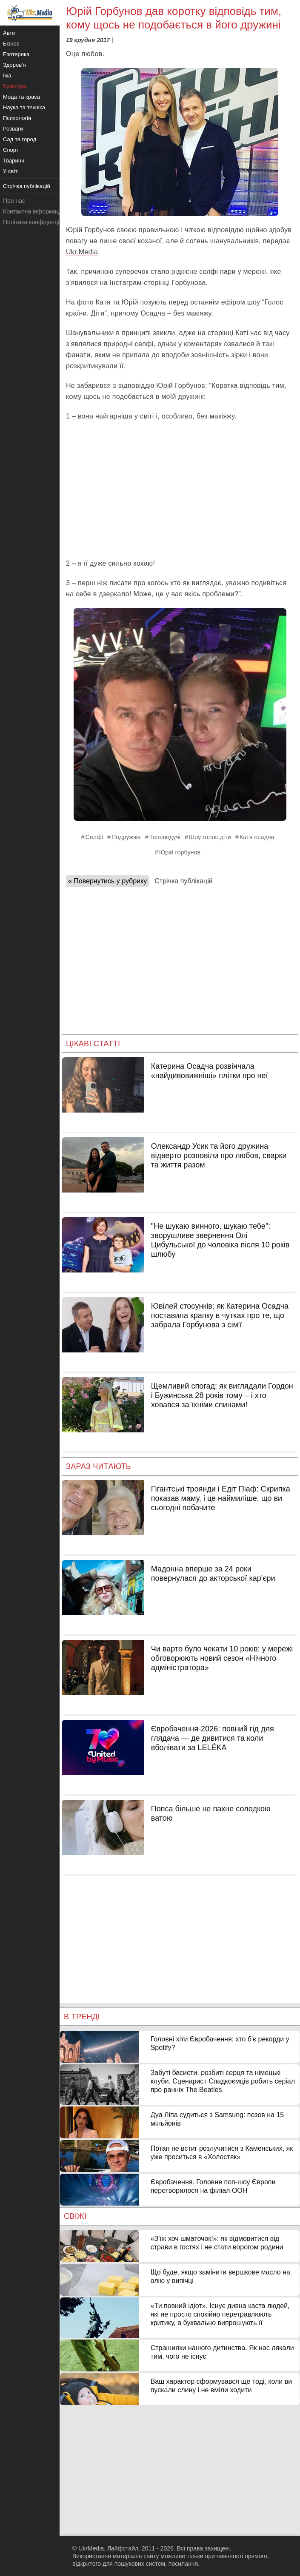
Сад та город (19, 139)
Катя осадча (257, 837)
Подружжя (126, 837)
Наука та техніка (24, 107)
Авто (9, 33)
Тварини (13, 160)
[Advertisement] (180, 489)
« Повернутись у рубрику (107, 881)
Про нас (14, 200)
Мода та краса (21, 97)
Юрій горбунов (179, 852)
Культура (14, 86)
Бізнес (11, 43)
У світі (11, 171)
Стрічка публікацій (183, 881)
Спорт (11, 150)
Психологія (17, 118)
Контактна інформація (33, 211)
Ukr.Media (82, 252)
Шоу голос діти (210, 837)
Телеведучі (164, 837)
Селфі (94, 837)
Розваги (13, 128)
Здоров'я (14, 65)
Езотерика (16, 54)
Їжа (7, 75)
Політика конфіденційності (39, 222)
